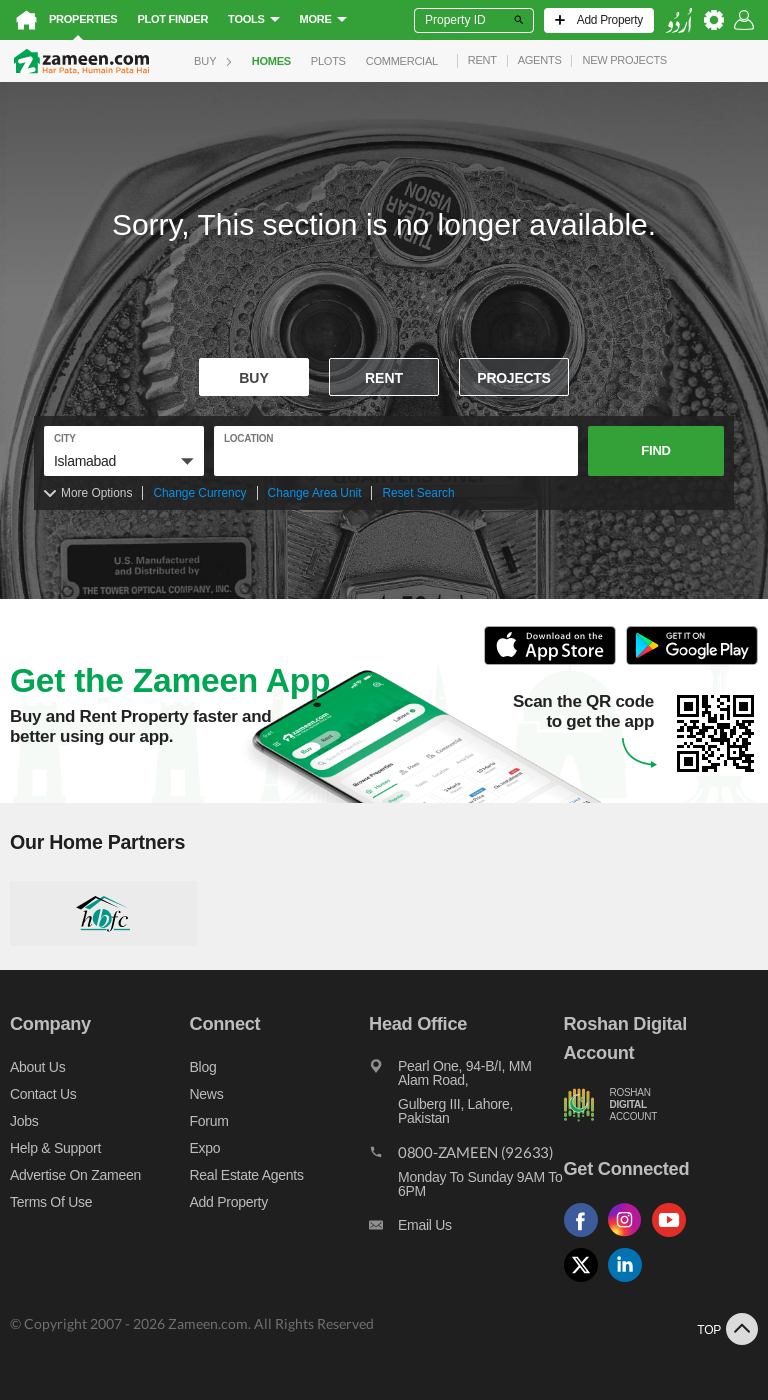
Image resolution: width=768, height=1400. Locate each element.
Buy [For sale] (254, 378)
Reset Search (418, 493)
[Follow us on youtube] (674, 1237)
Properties (83, 19)
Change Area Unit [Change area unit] (315, 493)
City (65, 438)
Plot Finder (172, 19)
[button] (124, 461)
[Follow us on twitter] (586, 1282)
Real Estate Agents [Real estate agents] (247, 1175)
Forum (209, 1121)
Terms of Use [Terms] (51, 1202)
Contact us (43, 1094)
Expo (205, 1148)
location (248, 438)
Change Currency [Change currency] (199, 493)
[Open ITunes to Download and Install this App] (555, 661)
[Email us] (466, 1230)
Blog (203, 1067)
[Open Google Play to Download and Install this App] (692, 661)
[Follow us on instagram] (630, 1237)
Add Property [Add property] (229, 1202)
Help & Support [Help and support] (55, 1148)
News (207, 1094)
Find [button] (655, 450)
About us (37, 1067)
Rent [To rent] (384, 378)
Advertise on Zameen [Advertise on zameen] (75, 1175)
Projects (513, 378)
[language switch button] (679, 20)
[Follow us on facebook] (586, 1237)
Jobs (24, 1121)
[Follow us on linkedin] (630, 1282)
